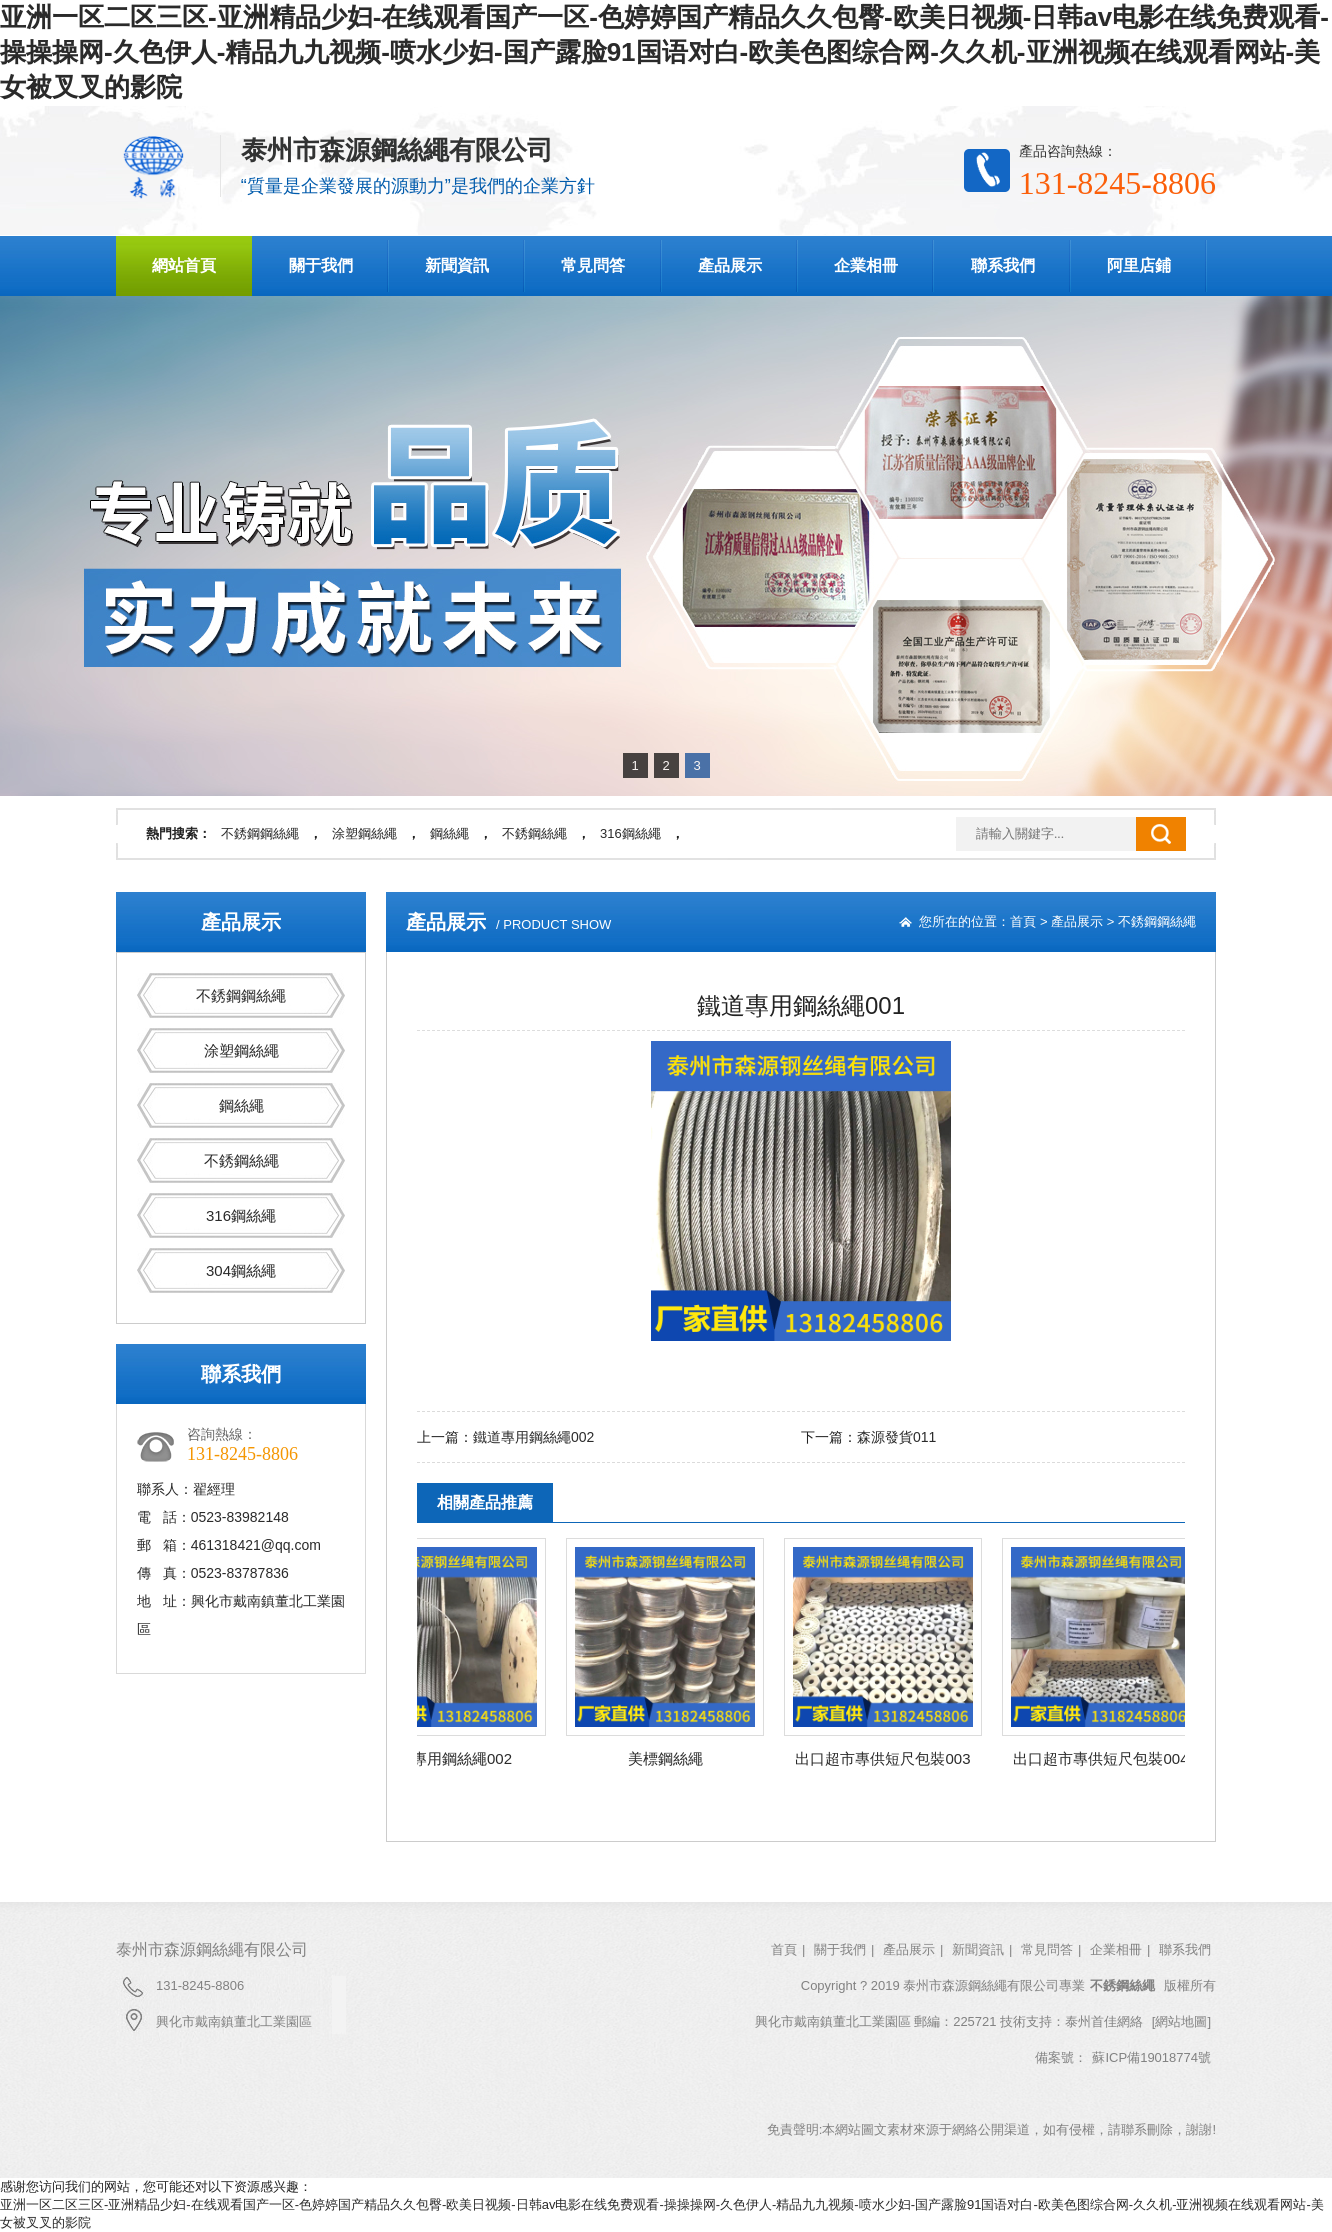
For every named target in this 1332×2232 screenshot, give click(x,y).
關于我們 (321, 265)
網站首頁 (184, 265)
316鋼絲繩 (630, 833)
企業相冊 (866, 265)
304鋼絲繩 (241, 1270)
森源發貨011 (896, 1437)
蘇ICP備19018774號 (1151, 2057)
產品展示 (730, 265)
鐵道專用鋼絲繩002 (533, 1437)
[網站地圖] (1181, 2021)
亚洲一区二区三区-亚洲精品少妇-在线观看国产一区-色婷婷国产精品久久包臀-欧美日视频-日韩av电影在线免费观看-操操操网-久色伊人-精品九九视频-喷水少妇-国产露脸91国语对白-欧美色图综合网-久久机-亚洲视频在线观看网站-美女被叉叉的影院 (664, 52)
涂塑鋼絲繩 (364, 833)
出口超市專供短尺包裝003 (887, 1758)
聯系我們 (1003, 265)
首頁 (1023, 921)
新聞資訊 (457, 265)
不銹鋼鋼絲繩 (260, 833)
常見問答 (593, 265)
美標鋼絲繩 (670, 1758)
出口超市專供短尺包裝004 (1105, 1758)
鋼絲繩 (449, 833)
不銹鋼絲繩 (534, 833)
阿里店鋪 (1139, 265)
